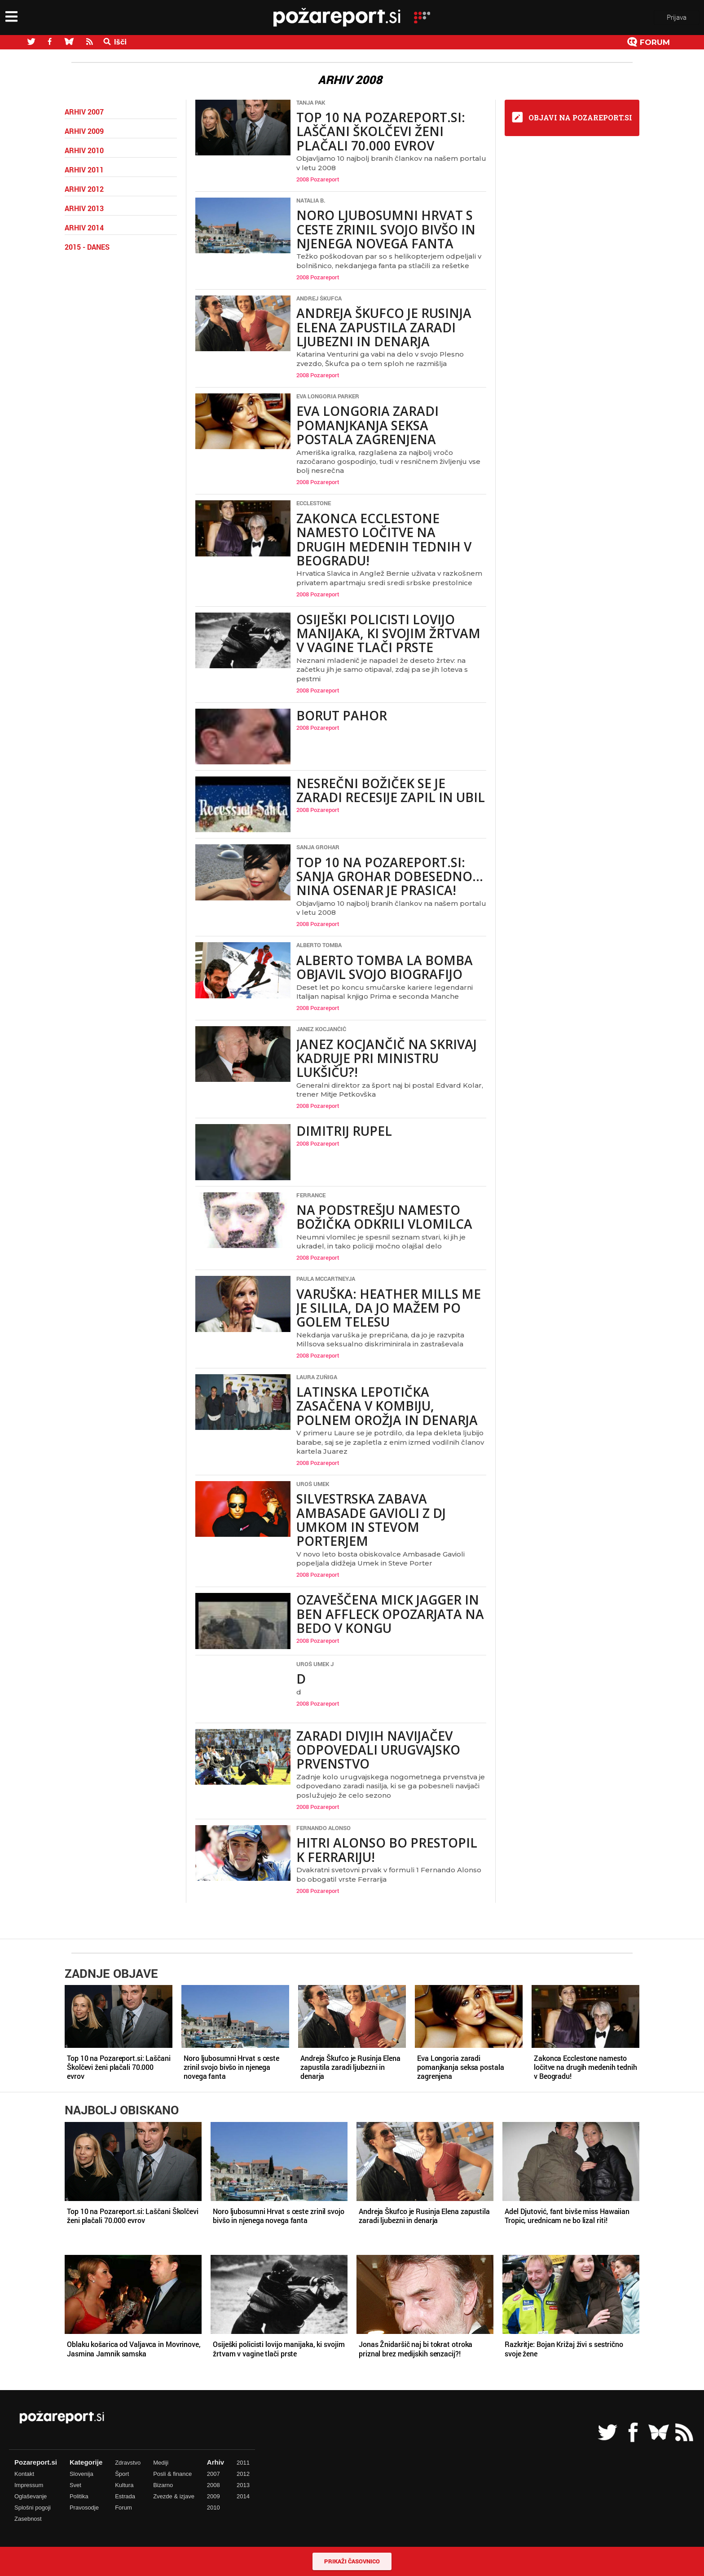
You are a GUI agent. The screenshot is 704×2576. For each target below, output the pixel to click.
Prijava (676, 17)
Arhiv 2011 (84, 169)
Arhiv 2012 (84, 189)
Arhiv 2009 (84, 131)
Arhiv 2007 (84, 111)
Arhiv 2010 (84, 150)
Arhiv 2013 (84, 208)
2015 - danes (87, 247)
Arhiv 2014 (84, 227)
